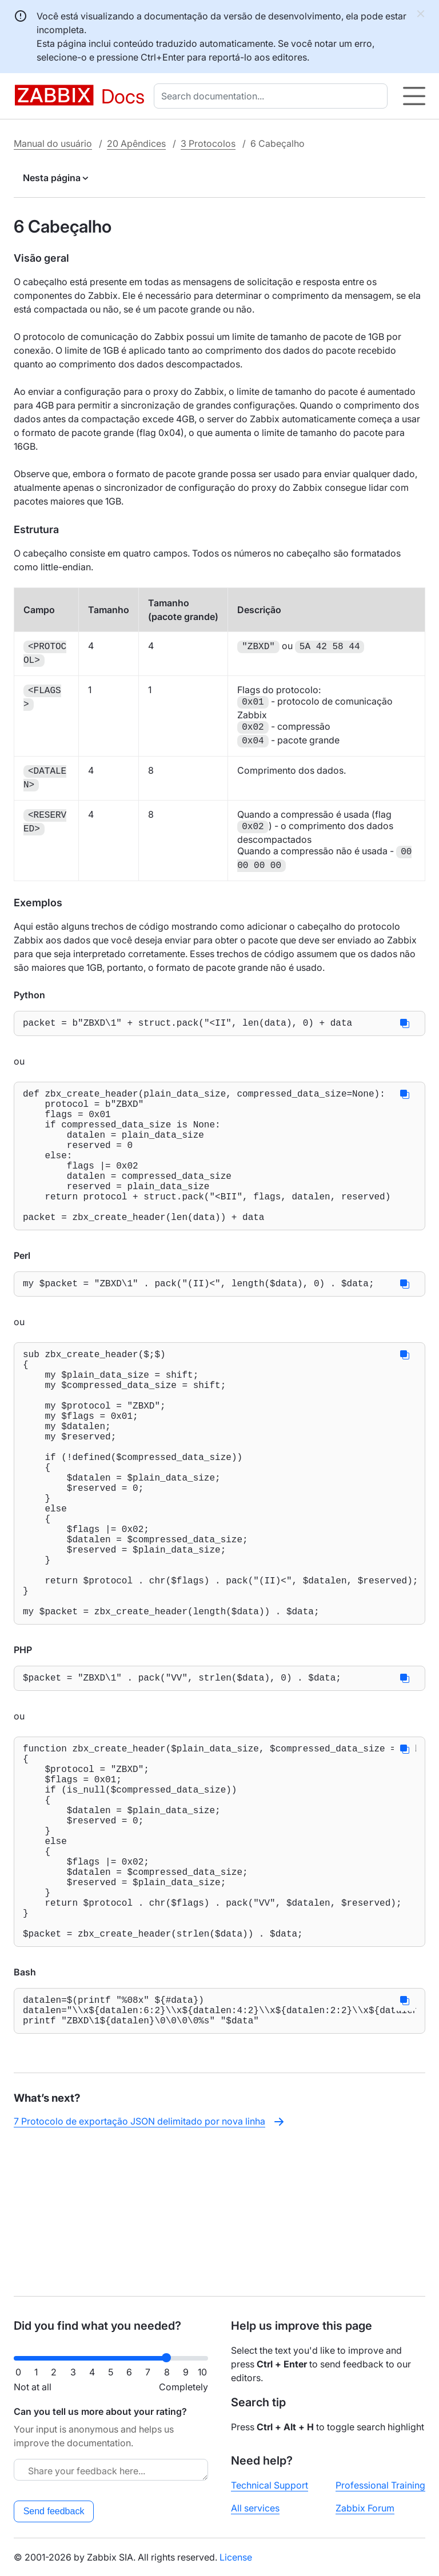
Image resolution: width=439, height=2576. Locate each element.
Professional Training (380, 2485)
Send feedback (54, 2511)
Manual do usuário (53, 143)
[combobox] (273, 96)
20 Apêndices (136, 143)
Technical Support (269, 2485)
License (236, 2557)
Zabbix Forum (365, 2508)
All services (255, 2508)
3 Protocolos (208, 143)
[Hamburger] (414, 96)
